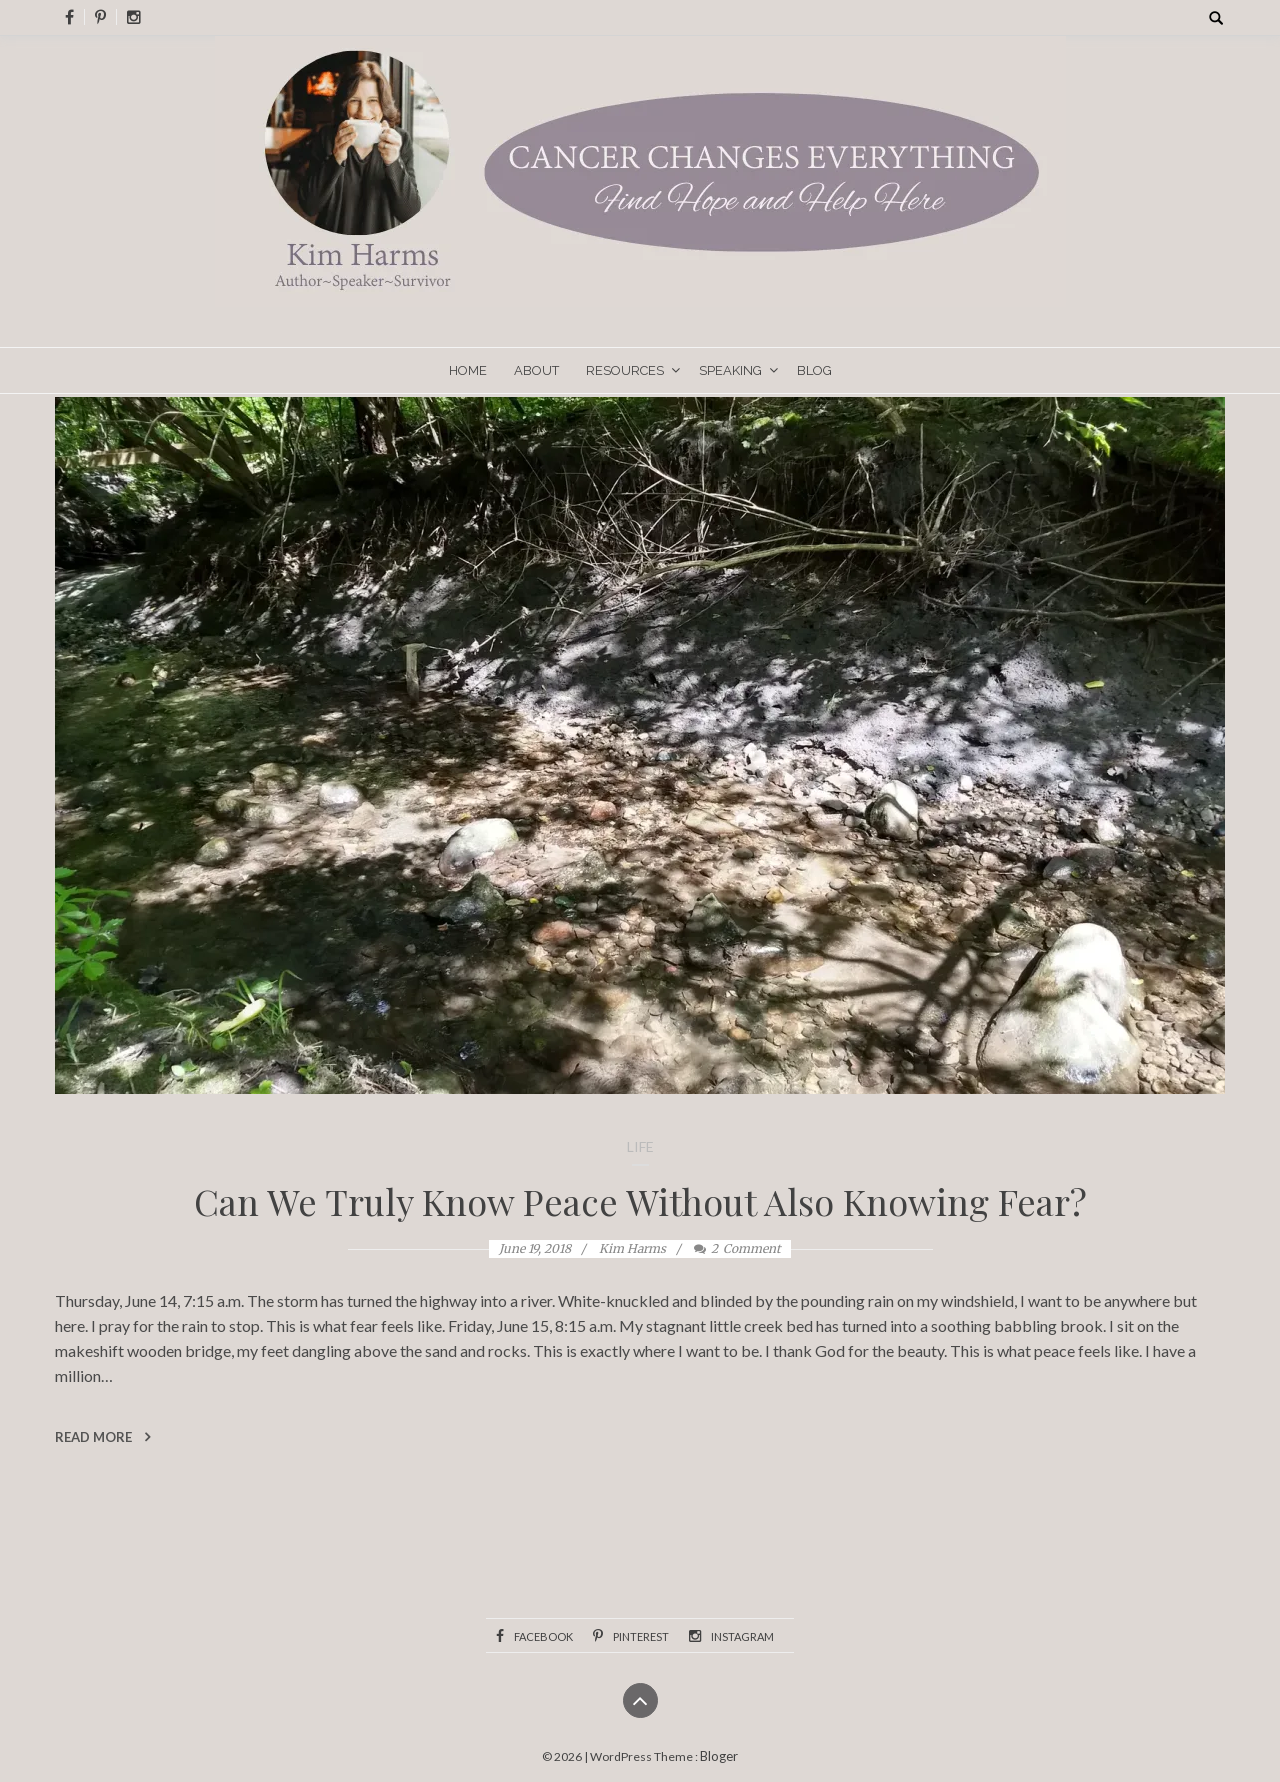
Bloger (719, 1756)
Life (640, 1146)
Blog (814, 370)
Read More (102, 1437)
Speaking (730, 370)
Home (468, 370)
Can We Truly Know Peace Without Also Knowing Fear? (640, 1201)
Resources (625, 370)
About (536, 370)
